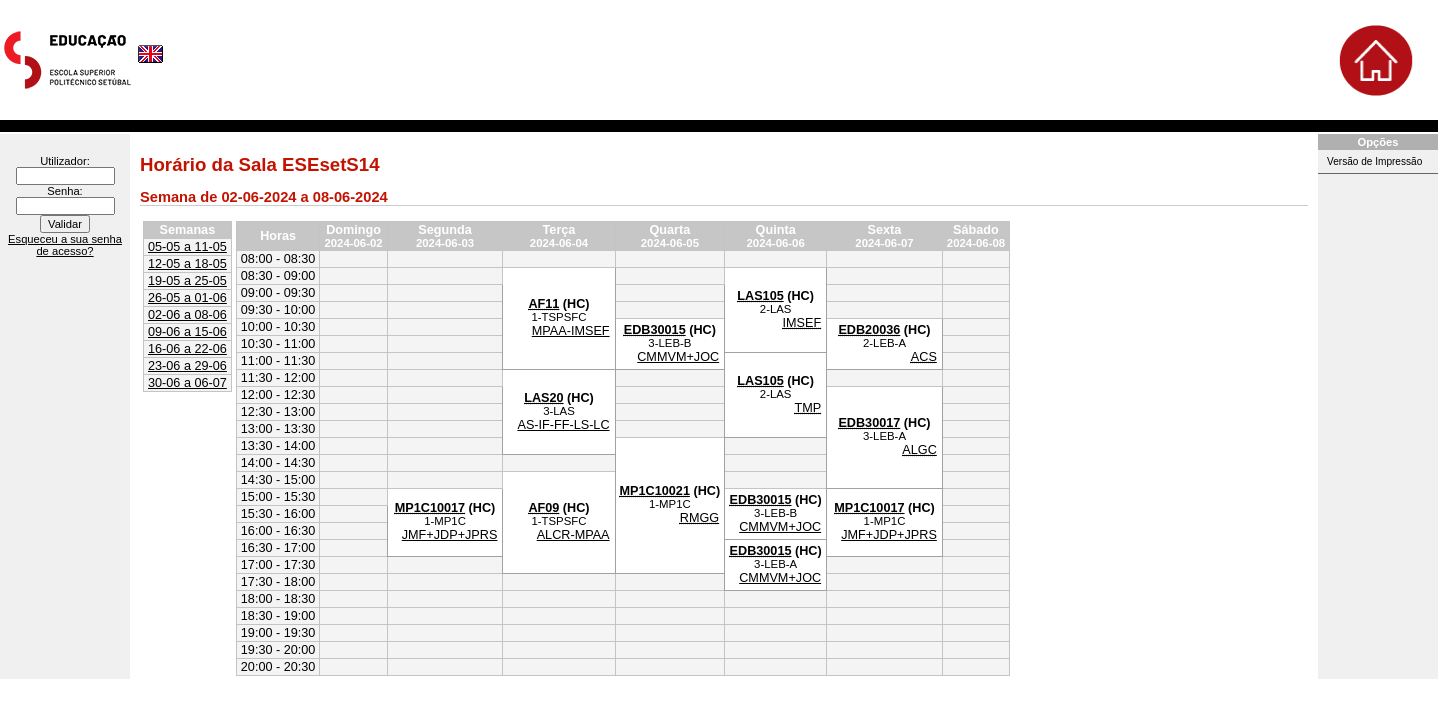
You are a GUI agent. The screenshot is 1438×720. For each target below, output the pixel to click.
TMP (807, 408)
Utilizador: (65, 161)
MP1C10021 (655, 491)
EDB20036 (869, 330)
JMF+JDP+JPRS (450, 535)
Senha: (64, 191)
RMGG (699, 518)
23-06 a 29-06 (187, 366)
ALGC (919, 450)
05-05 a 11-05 (187, 247)
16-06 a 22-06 (187, 349)
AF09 (543, 508)
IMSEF (801, 323)
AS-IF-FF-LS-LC (563, 425)
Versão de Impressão (1374, 161)
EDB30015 (655, 330)
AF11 (543, 304)
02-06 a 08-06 (187, 315)
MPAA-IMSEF (571, 331)
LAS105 (760, 296)
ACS (924, 357)
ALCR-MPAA (573, 535)
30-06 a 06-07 (187, 383)
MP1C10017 (430, 508)
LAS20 (543, 398)
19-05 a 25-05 (187, 281)
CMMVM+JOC (678, 357)
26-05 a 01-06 (187, 298)
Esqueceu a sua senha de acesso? (65, 245)
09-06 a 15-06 (187, 332)
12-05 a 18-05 (187, 264)
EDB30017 (869, 423)
